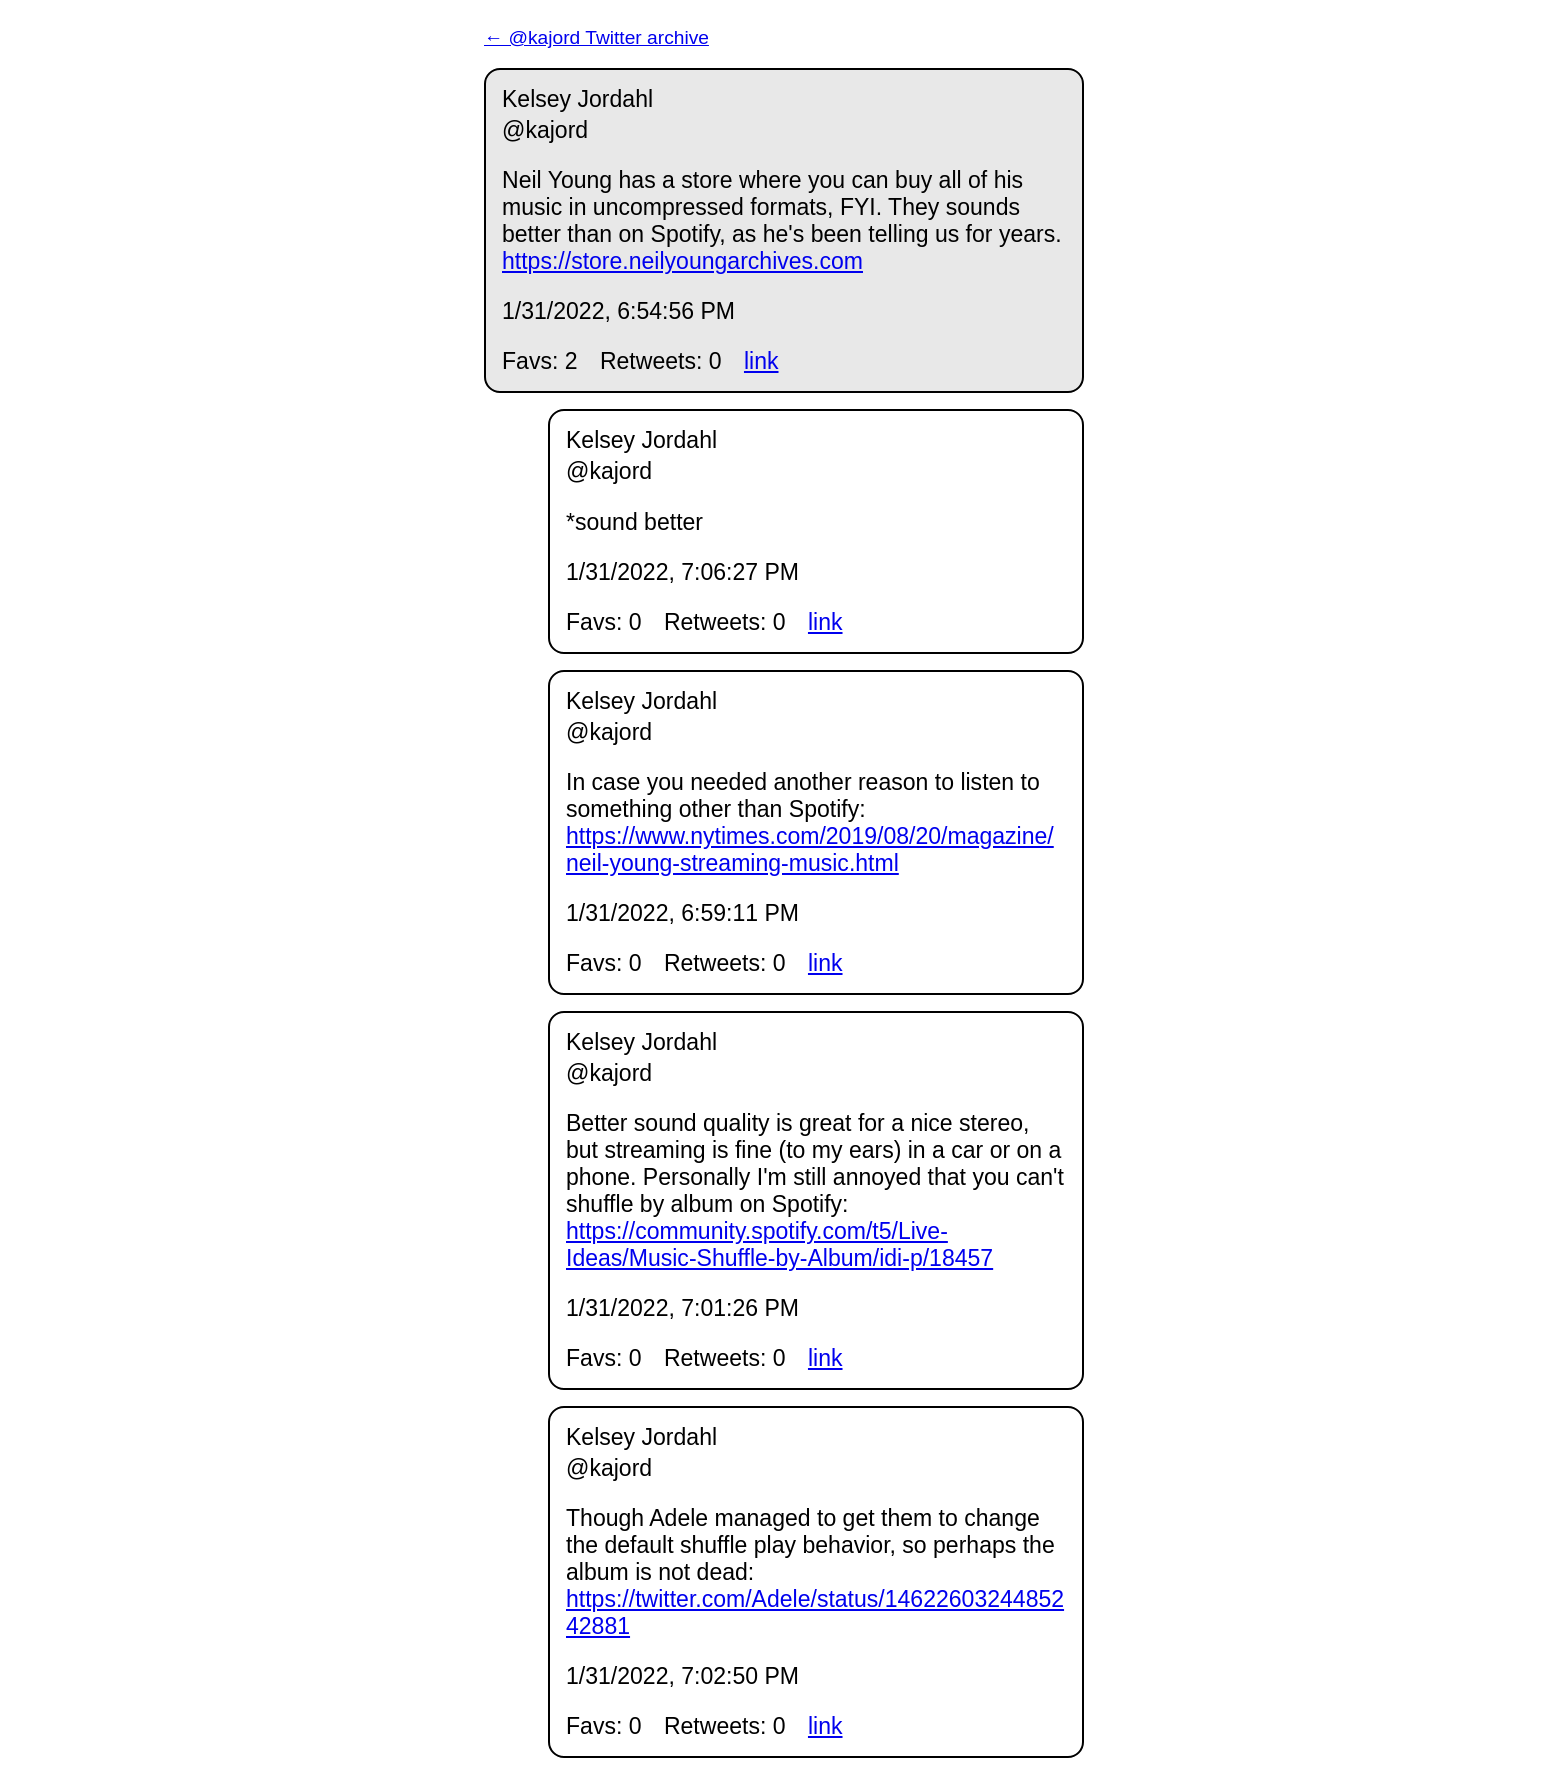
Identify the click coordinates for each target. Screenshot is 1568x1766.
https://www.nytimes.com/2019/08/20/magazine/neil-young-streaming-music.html (810, 849)
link (761, 361)
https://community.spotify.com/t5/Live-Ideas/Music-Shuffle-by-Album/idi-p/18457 (779, 1244)
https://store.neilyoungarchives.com (682, 261)
